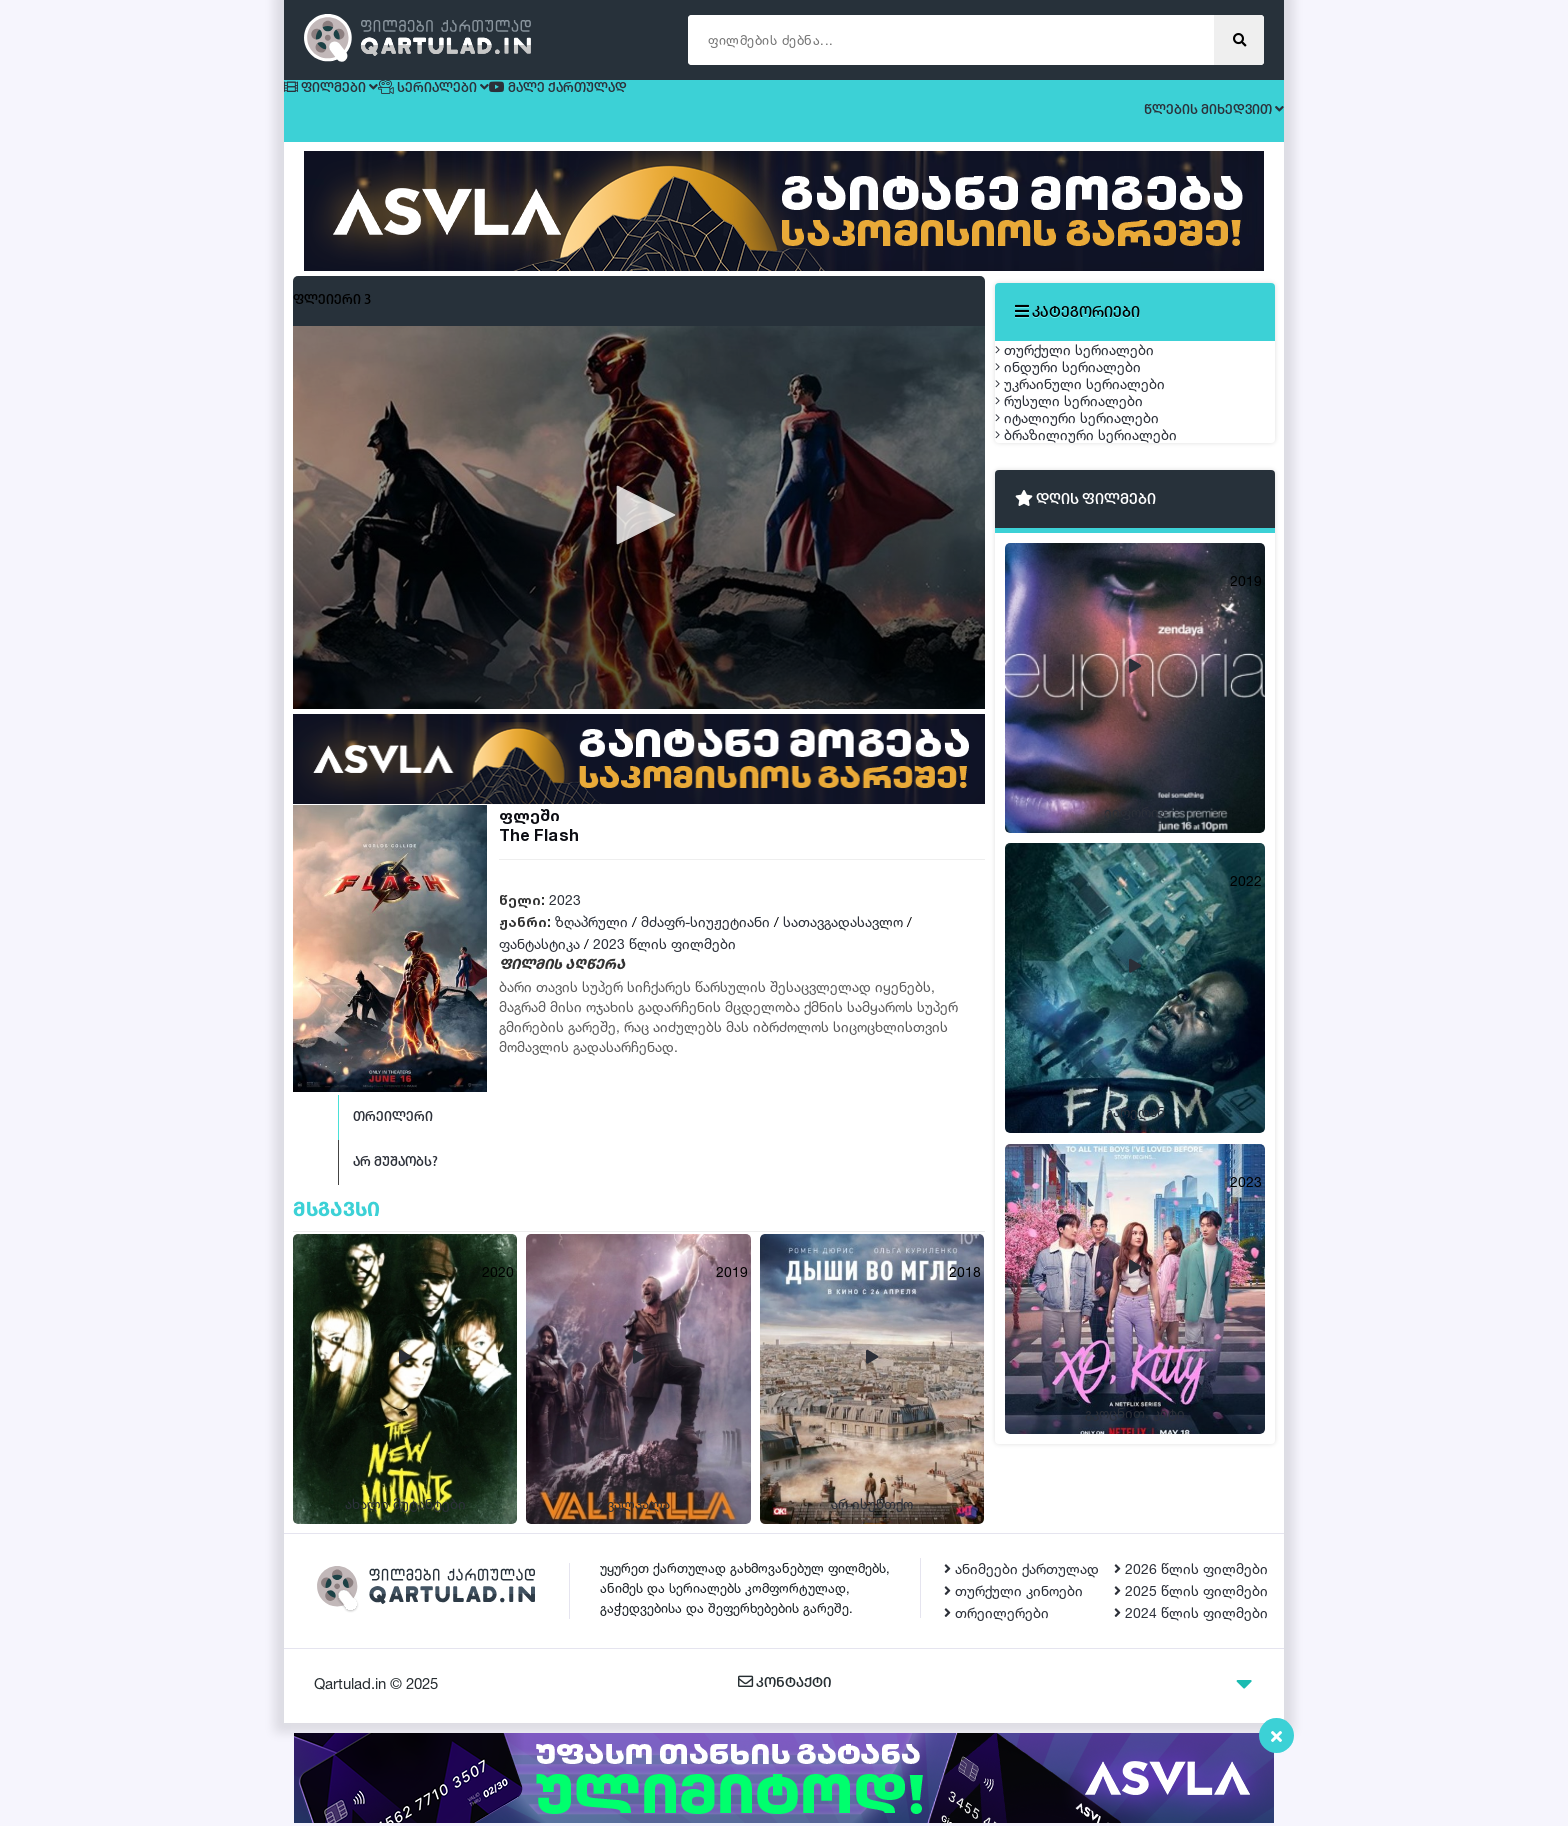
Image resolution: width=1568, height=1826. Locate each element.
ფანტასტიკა (539, 961)
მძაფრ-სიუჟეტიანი (705, 939)
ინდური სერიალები (1088, 413)
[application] (639, 534)
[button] (639, 533)
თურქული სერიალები (1094, 366)
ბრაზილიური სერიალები (1106, 601)
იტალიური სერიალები (1097, 554)
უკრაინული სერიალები (1100, 460)
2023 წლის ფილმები (664, 961)
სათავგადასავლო (843, 939)
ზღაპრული (591, 939)
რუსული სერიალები (1089, 507)
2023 (565, 917)
